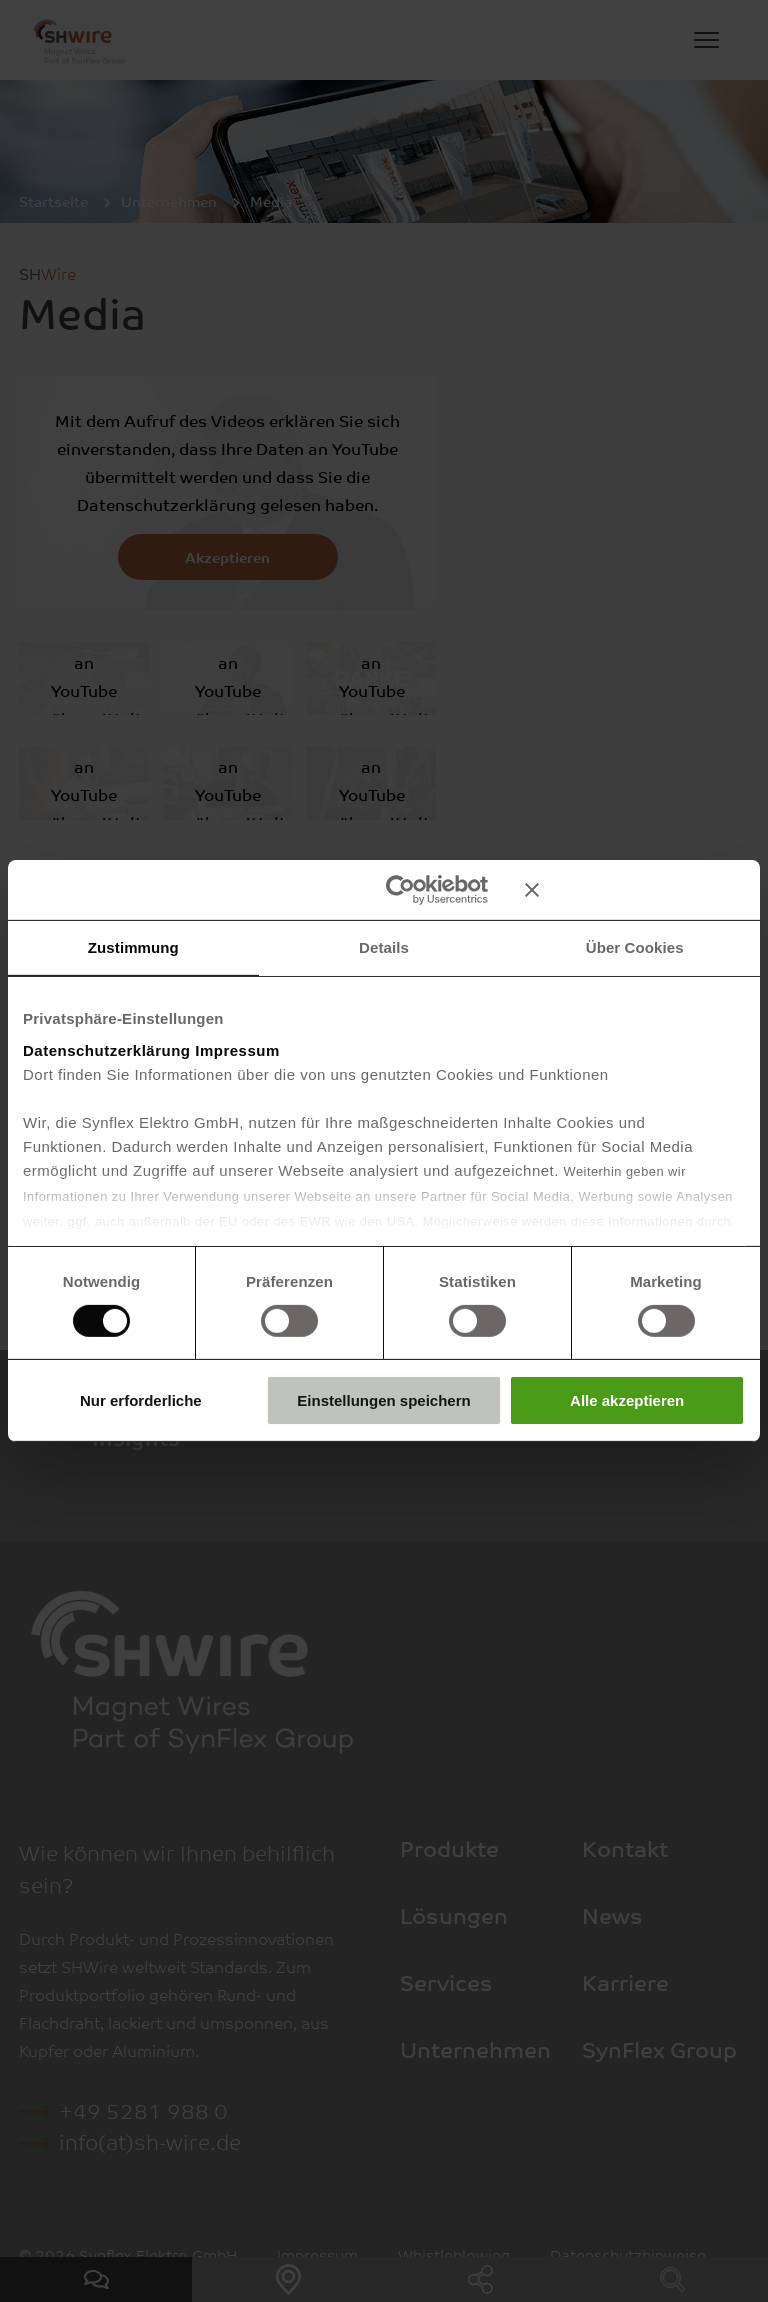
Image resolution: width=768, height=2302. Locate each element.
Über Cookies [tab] (635, 947)
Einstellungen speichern (383, 1400)
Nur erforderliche (141, 1400)
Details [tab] (384, 947)
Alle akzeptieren (627, 1400)
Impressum (237, 1049)
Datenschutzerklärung (107, 1049)
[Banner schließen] (635, 890)
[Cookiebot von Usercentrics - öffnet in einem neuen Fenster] (400, 890)
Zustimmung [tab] (133, 947)
